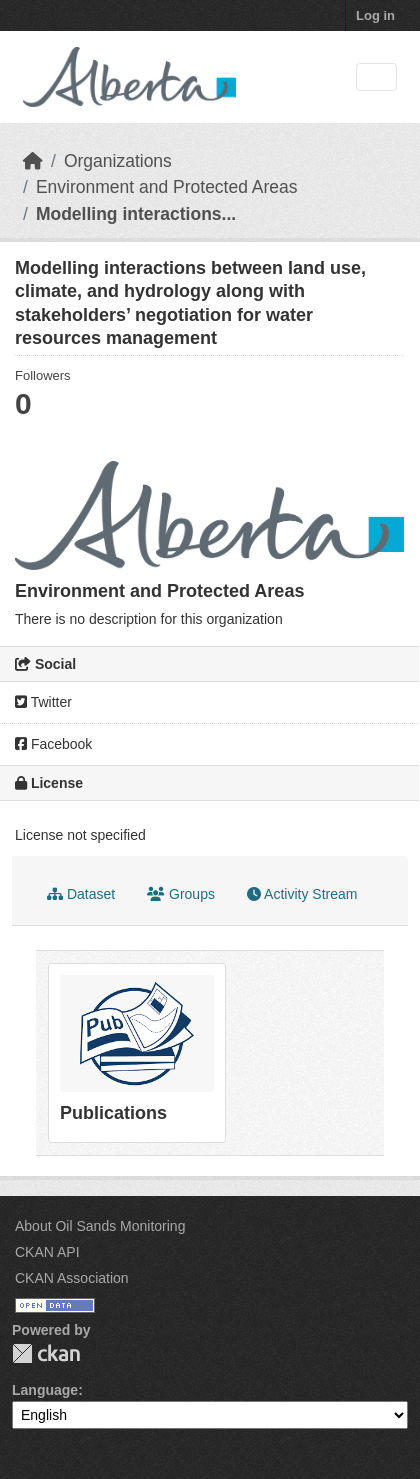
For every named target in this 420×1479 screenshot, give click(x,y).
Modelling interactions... (136, 214)
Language (45, 1390)
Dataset (81, 894)
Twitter (43, 702)
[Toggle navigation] (376, 77)
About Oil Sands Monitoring (100, 1226)
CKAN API (47, 1252)
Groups (181, 894)
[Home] (33, 161)
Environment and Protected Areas (167, 187)
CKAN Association (72, 1278)
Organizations (118, 161)
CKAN (46, 1353)
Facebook (53, 744)
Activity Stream (302, 894)
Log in (375, 15)
